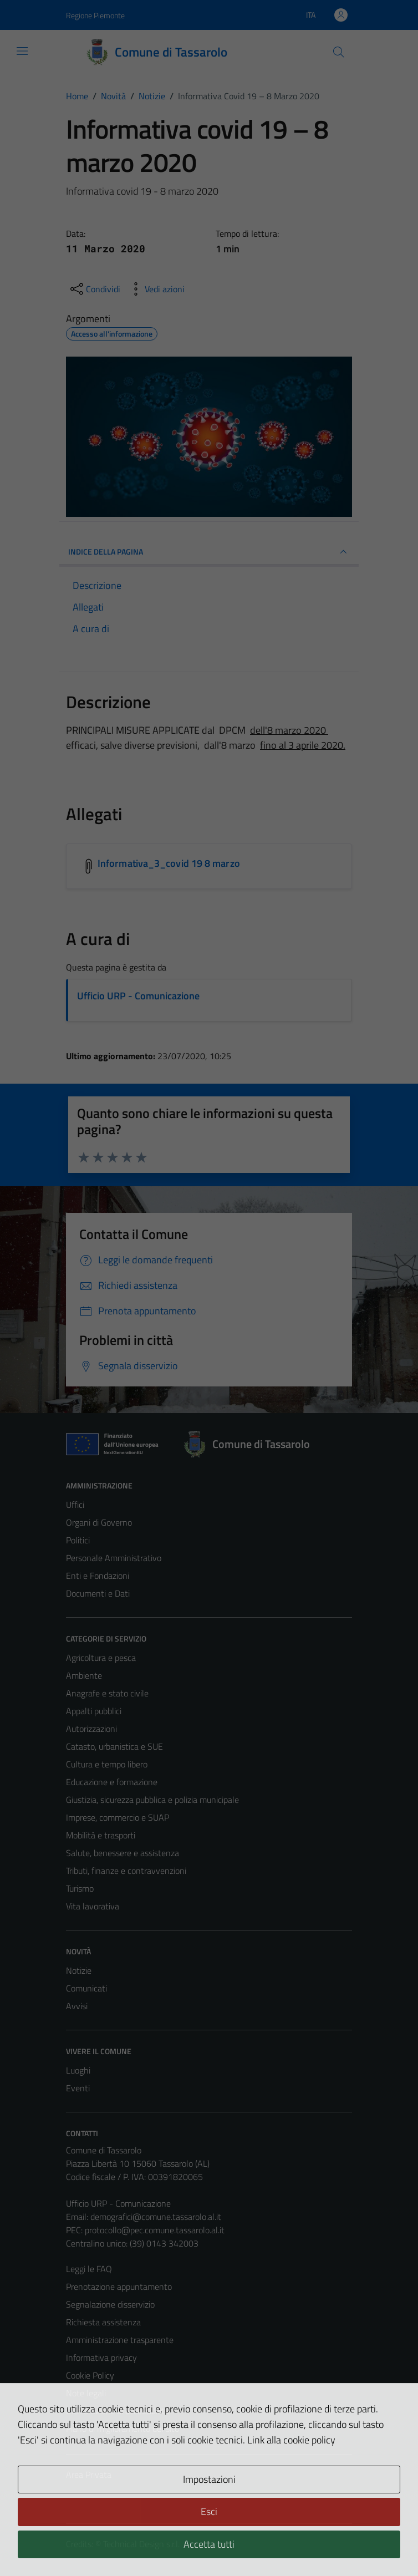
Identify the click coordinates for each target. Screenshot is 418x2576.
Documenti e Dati (98, 1593)
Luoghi (78, 2070)
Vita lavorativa (92, 1906)
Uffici (75, 1504)
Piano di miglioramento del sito (122, 2428)
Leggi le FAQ (89, 2268)
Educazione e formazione (111, 1782)
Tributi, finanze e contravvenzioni (126, 1870)
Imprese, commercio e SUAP (117, 1817)
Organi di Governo (99, 1522)
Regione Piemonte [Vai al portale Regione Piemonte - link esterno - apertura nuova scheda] (95, 15)
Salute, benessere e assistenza (122, 1852)
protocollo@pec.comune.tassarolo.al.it (155, 2230)
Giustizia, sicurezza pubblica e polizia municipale (152, 1799)
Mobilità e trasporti (100, 1835)
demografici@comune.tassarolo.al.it (155, 2216)
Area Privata (88, 2474)
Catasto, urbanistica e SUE (114, 1746)
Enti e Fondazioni (97, 1575)
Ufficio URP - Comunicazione (138, 995)
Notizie (78, 1970)
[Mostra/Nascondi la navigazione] (22, 51)
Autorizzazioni (91, 1728)
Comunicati (86, 1988)
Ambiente (84, 1675)
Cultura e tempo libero (106, 1764)
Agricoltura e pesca (101, 1657)
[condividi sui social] (94, 289)
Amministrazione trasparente (120, 2339)
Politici (78, 1540)
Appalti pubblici (93, 1711)
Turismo (80, 1888)
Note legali (86, 2393)
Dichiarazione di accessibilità (117, 2410)
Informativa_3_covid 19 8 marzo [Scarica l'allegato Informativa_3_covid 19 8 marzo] (169, 863)
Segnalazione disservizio (110, 2304)
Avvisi (77, 2006)
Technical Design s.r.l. (141, 2543)
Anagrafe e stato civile (107, 1693)
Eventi (78, 2088)
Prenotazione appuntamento (119, 2286)
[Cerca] (338, 52)
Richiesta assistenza (103, 2322)
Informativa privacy (101, 2357)
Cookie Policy (90, 2375)
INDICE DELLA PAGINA (209, 551)
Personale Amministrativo (113, 1557)
